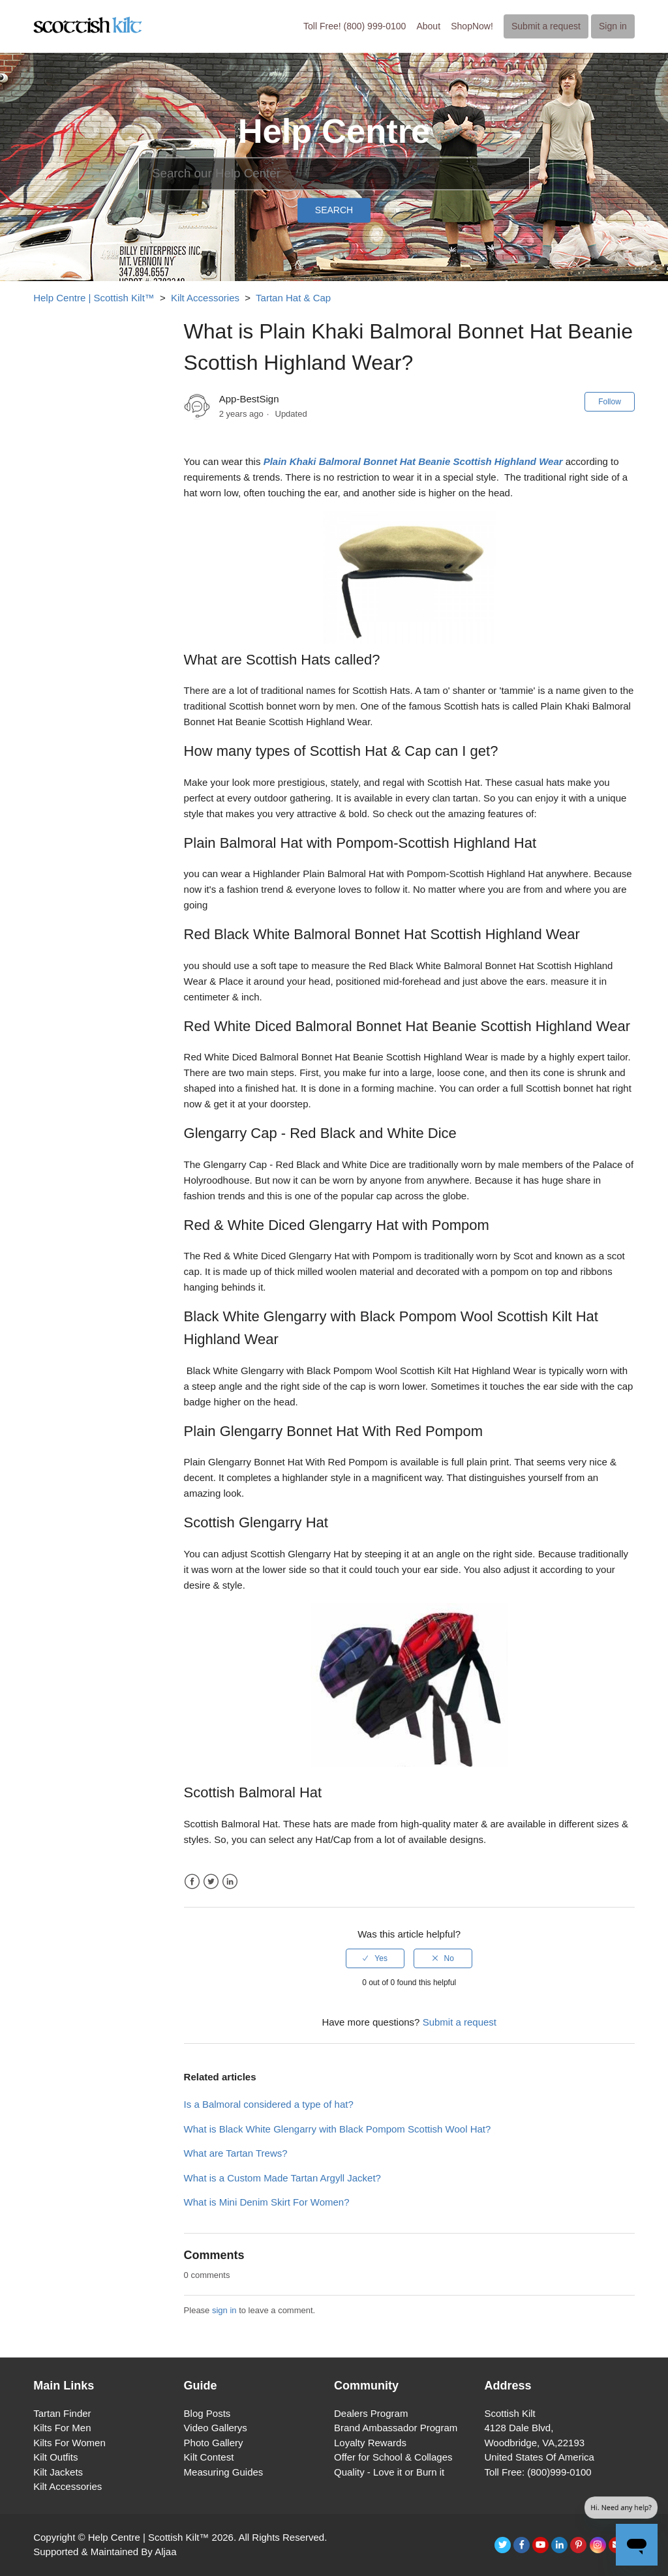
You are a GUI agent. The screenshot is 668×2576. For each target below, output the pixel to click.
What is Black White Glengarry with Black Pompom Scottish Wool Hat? (337, 2128)
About (428, 26)
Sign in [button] (613, 26)
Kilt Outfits (55, 2457)
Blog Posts (207, 2413)
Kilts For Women (69, 2442)
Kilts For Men (62, 2427)
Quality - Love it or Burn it (389, 2472)
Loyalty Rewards (370, 2442)
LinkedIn (230, 1882)
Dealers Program (371, 2413)
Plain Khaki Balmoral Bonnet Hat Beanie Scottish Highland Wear (413, 461)
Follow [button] (609, 401)
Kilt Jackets (58, 2472)
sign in (224, 2310)
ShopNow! (472, 26)
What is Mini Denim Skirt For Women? (267, 2202)
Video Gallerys (215, 2427)
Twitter (211, 1882)
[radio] (375, 1958)
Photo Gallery (213, 2442)
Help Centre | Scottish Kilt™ (94, 297)
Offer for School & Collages (393, 2457)
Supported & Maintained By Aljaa (104, 2551)
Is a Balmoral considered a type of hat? (269, 2104)
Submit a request (546, 26)
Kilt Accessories (205, 297)
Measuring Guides (224, 2472)
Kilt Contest (209, 2457)
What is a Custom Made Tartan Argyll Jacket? (282, 2177)
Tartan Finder (62, 2413)
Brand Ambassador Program (395, 2427)
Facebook (192, 1882)
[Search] (334, 173)
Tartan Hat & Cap (293, 297)
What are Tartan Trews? (236, 2153)
